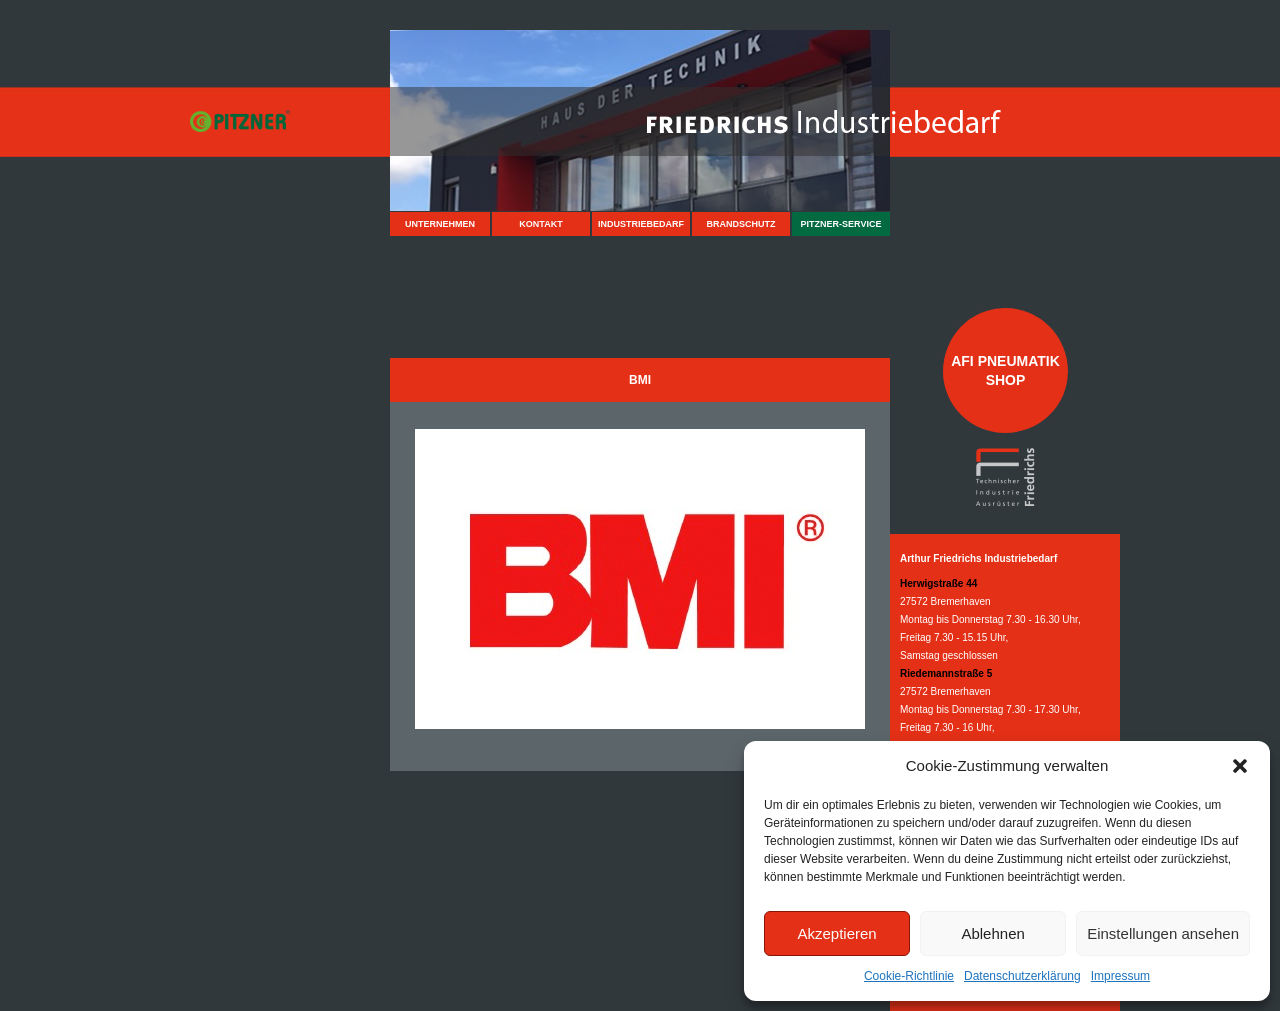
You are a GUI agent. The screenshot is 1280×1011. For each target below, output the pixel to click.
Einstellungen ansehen (1163, 933)
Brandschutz (741, 224)
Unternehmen (440, 224)
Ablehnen (992, 933)
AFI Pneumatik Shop (1005, 370)
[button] (1240, 766)
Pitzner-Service (841, 224)
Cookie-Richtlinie (909, 976)
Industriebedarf (641, 224)
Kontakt (540, 224)
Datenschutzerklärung (1022, 976)
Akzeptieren (836, 933)
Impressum (1120, 976)
